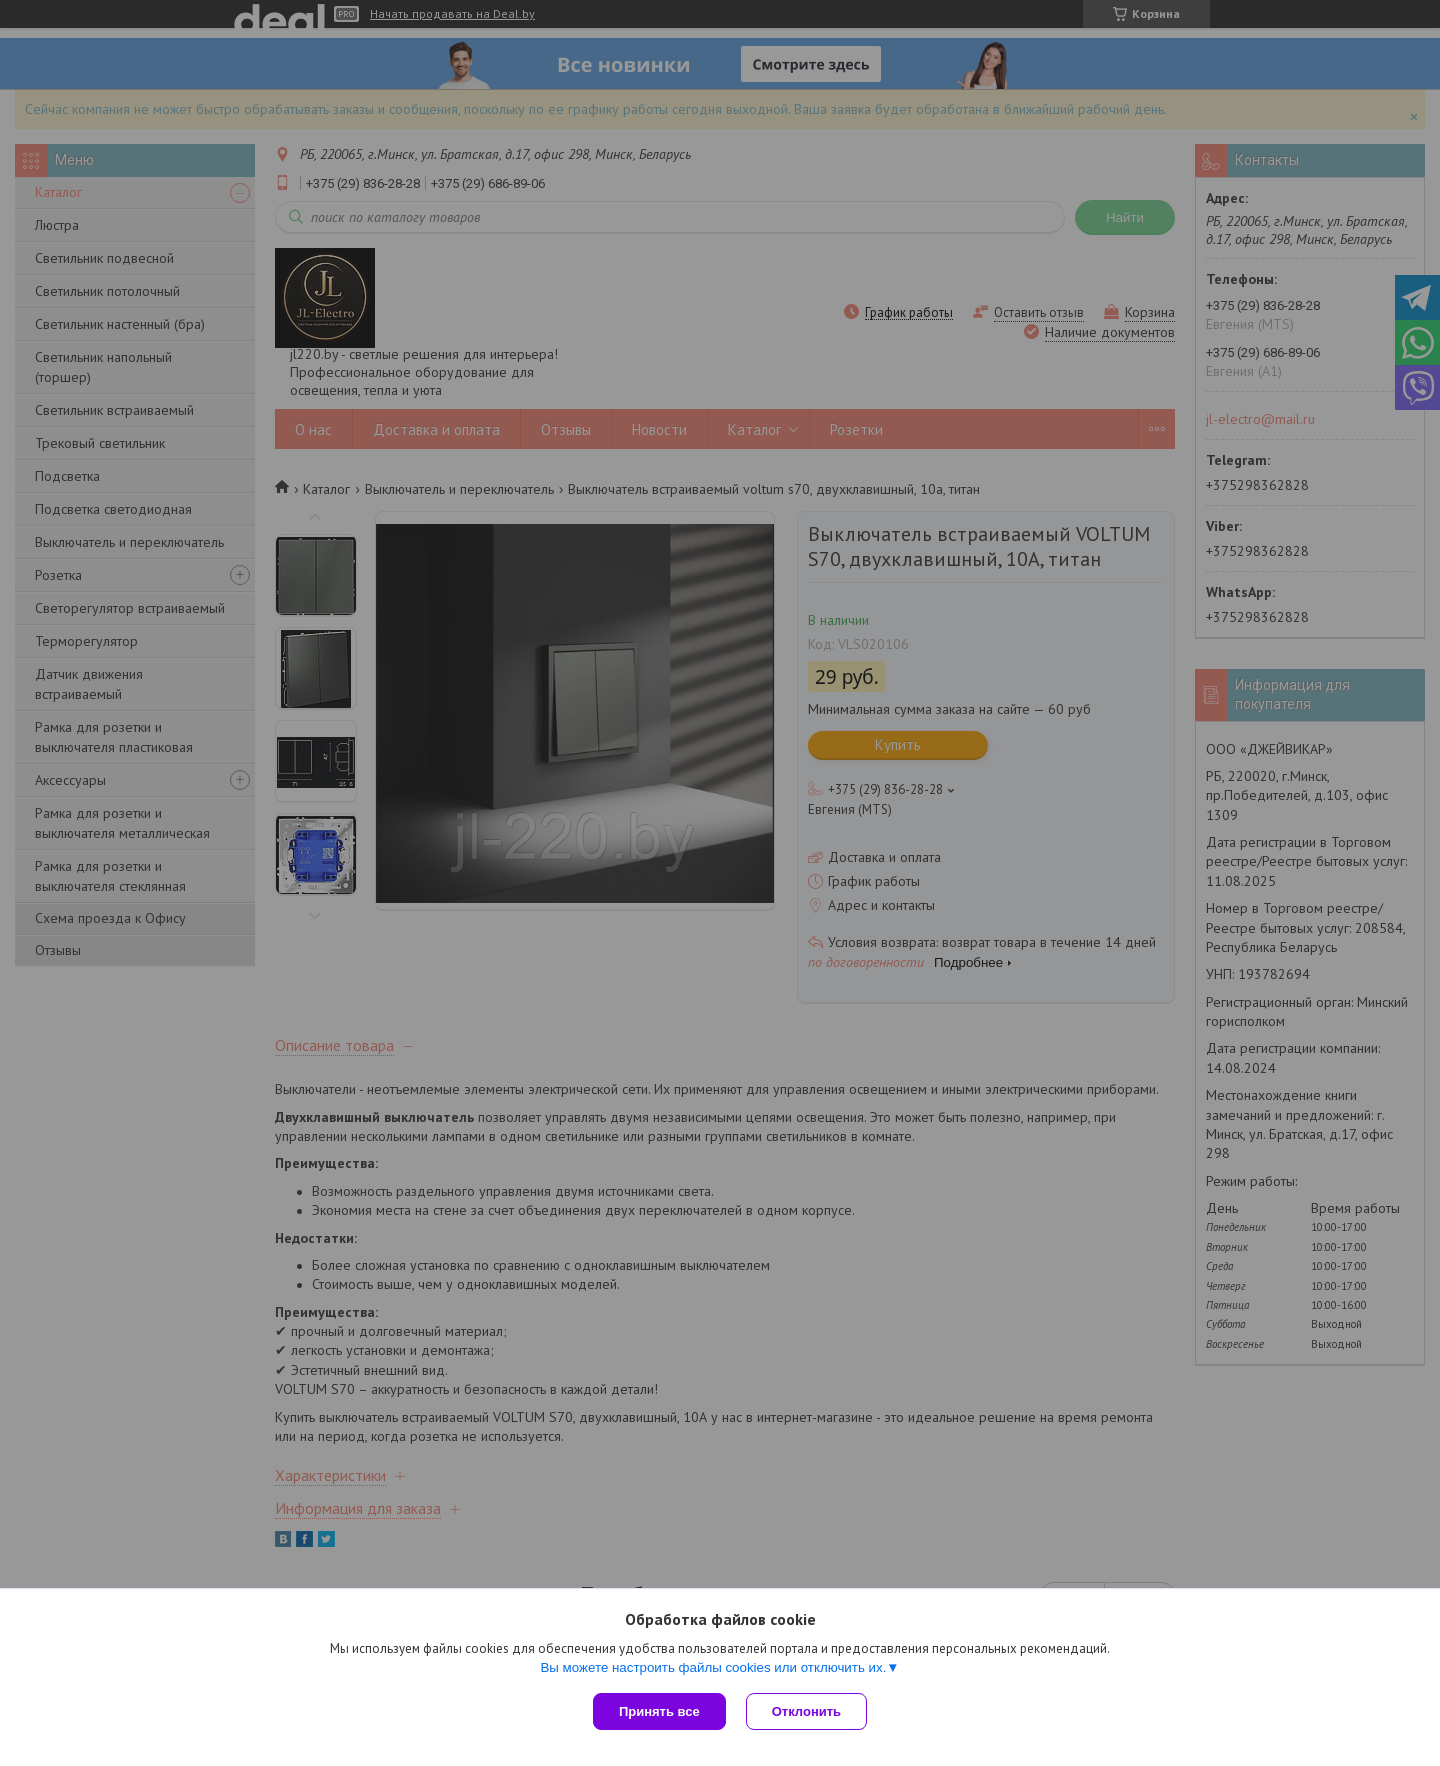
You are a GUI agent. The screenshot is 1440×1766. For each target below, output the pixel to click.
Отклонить (806, 1711)
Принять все (659, 1711)
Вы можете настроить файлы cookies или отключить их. (713, 1667)
